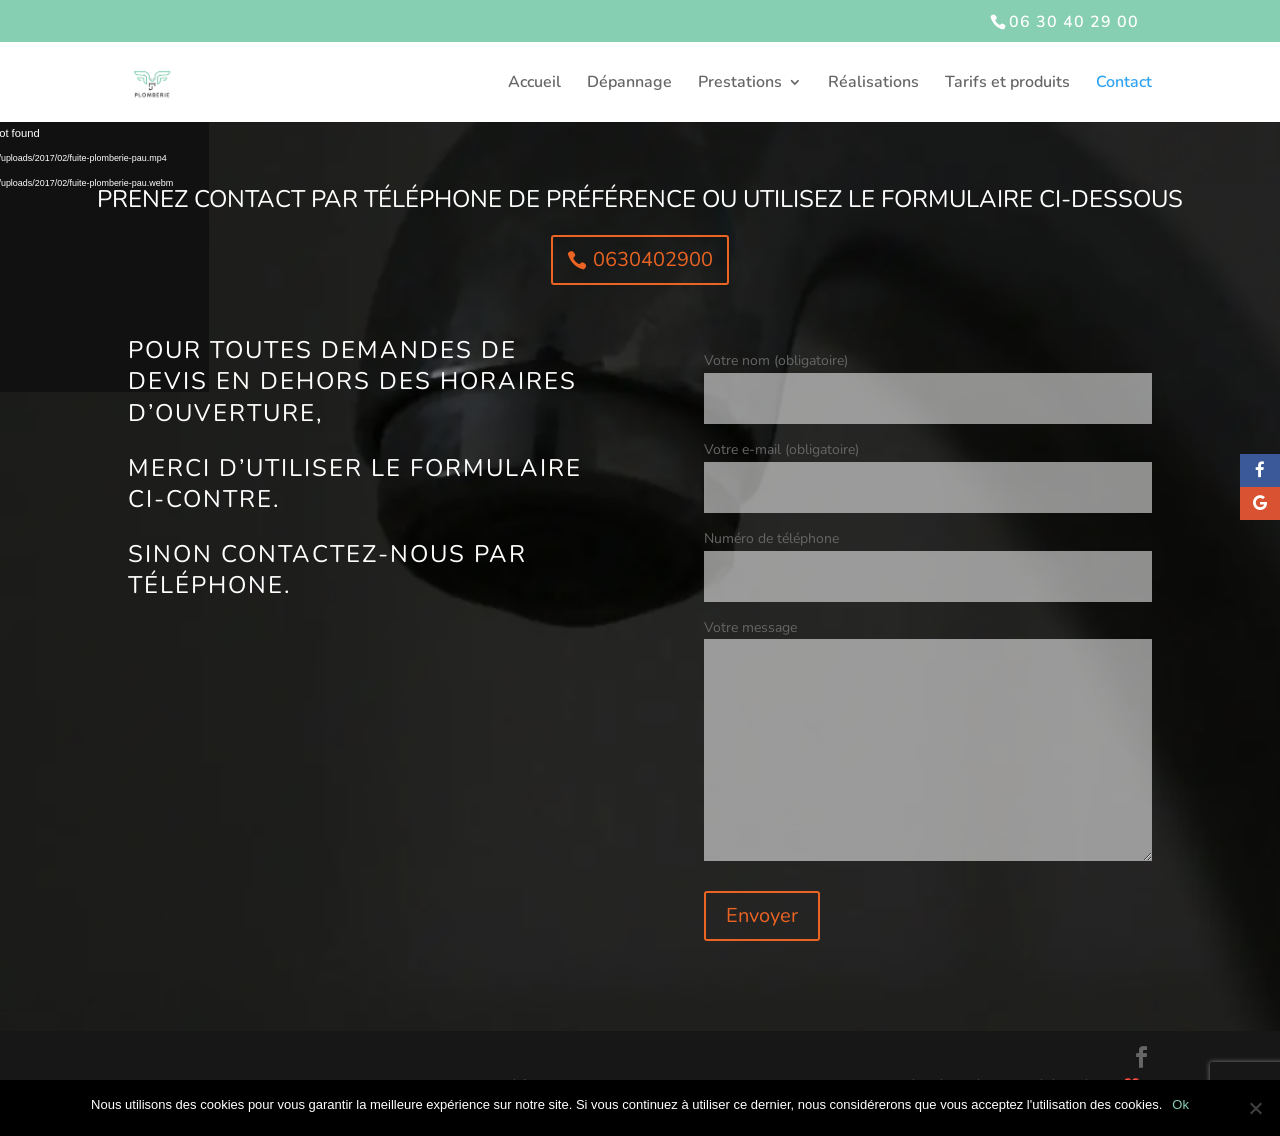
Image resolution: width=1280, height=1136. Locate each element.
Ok (1180, 1104)
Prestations (740, 84)
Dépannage (629, 84)
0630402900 (653, 259)
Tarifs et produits (1007, 84)
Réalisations (873, 84)
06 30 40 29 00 (1074, 22)
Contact (1124, 84)
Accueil (534, 84)
